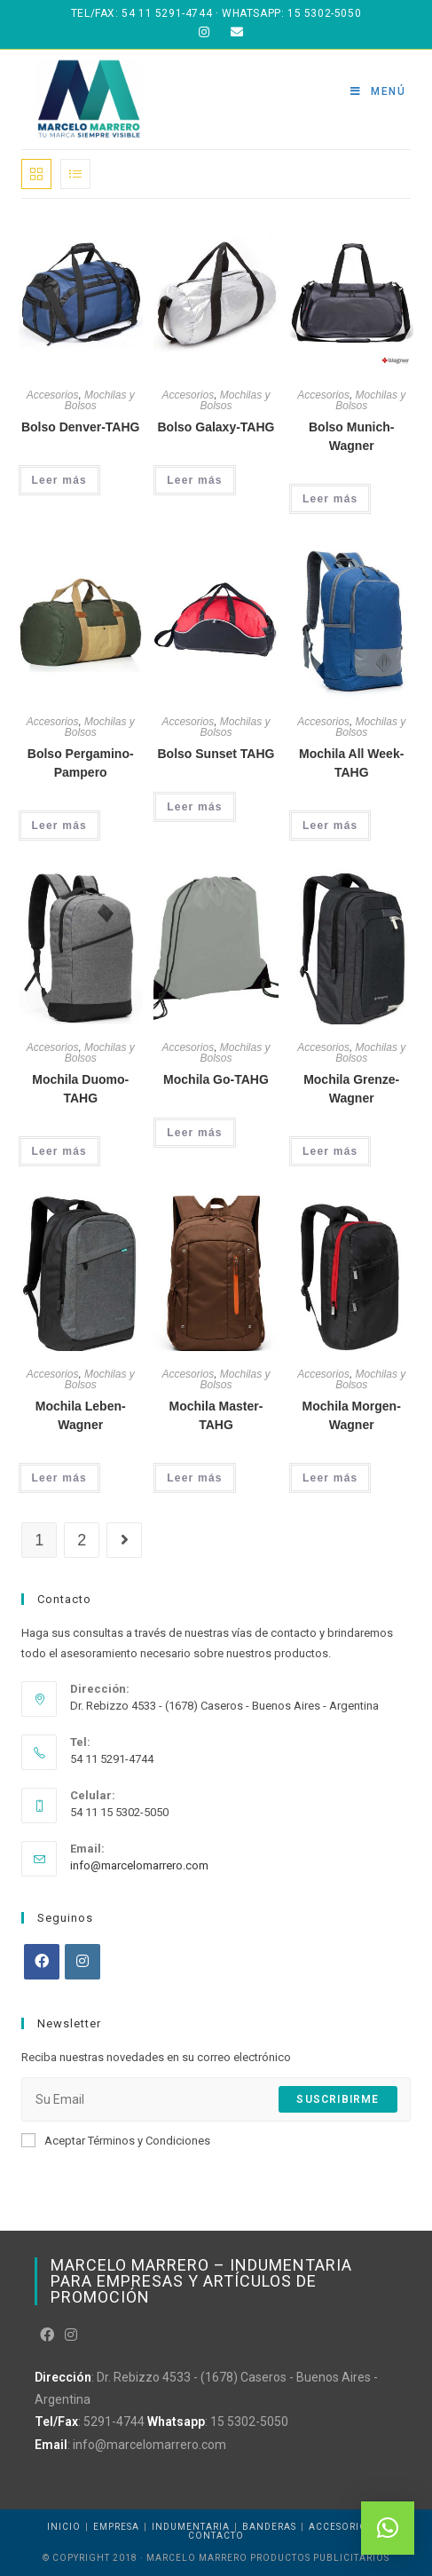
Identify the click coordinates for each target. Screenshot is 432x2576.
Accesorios (53, 395)
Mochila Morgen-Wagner (351, 1415)
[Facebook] (41, 1961)
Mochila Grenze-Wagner (351, 1088)
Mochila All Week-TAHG (351, 763)
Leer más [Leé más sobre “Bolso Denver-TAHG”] (59, 480)
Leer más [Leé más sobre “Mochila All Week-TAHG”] (329, 825)
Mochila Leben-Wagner (80, 1415)
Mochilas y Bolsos (100, 400)
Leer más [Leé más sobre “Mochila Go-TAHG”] (194, 1132)
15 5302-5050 (324, 13)
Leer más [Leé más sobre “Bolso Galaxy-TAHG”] (194, 480)
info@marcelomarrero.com (139, 1865)
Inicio (64, 2527)
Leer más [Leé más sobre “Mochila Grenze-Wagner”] (329, 1151)
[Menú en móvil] (377, 91)
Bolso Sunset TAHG (215, 754)
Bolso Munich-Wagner (351, 436)
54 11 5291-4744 (167, 13)
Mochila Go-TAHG (216, 1079)
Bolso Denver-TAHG (80, 427)
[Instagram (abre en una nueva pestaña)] (204, 32)
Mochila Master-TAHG (216, 1415)
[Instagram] (82, 1961)
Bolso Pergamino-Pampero (80, 763)
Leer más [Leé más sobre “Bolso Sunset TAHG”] (194, 807)
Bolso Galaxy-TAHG (215, 427)
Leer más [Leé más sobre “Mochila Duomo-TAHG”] (59, 1151)
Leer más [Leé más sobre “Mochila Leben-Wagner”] (59, 1478)
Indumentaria (191, 2527)
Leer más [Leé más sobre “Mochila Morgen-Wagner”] (329, 1478)
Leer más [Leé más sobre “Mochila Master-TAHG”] (194, 1478)
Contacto (216, 2535)
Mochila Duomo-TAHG (80, 1088)
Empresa (116, 2527)
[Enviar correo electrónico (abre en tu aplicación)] (231, 32)
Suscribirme (337, 2099)
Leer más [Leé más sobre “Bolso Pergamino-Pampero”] (59, 825)
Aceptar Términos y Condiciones (115, 2140)
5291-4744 (114, 2421)
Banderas (269, 2527)
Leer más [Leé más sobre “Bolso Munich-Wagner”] (329, 499)
